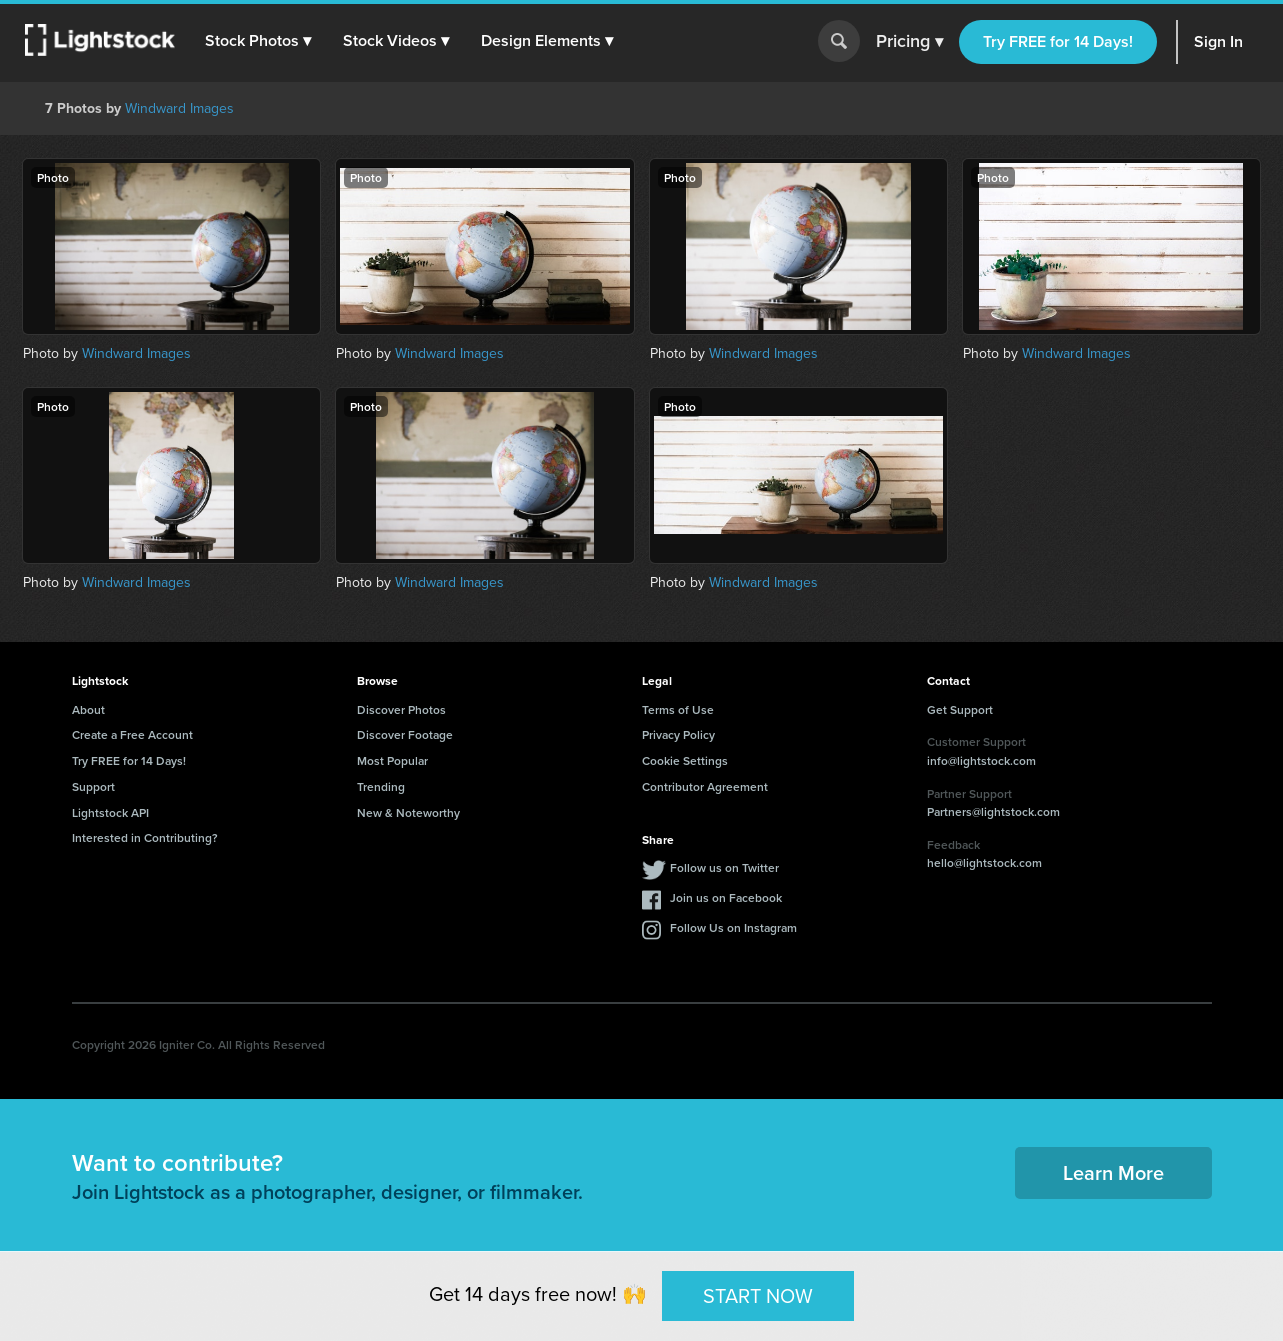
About (88, 709)
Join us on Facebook (726, 897)
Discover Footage (405, 734)
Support (93, 786)
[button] (259, 41)
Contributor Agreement (705, 786)
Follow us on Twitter (724, 867)
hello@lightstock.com (984, 862)
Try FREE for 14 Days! (1058, 41)
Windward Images (179, 108)
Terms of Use (678, 709)
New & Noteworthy (408, 812)
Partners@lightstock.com (993, 811)
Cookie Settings (685, 760)
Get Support (960, 709)
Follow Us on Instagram (733, 927)
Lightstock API (110, 812)
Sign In (1218, 41)
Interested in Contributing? (145, 837)
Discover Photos (401, 709)
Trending (381, 786)
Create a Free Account (132, 734)
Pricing (909, 42)
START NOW (758, 1295)
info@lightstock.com (981, 760)
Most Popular (392, 760)
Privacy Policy (678, 734)
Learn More (1113, 1172)
